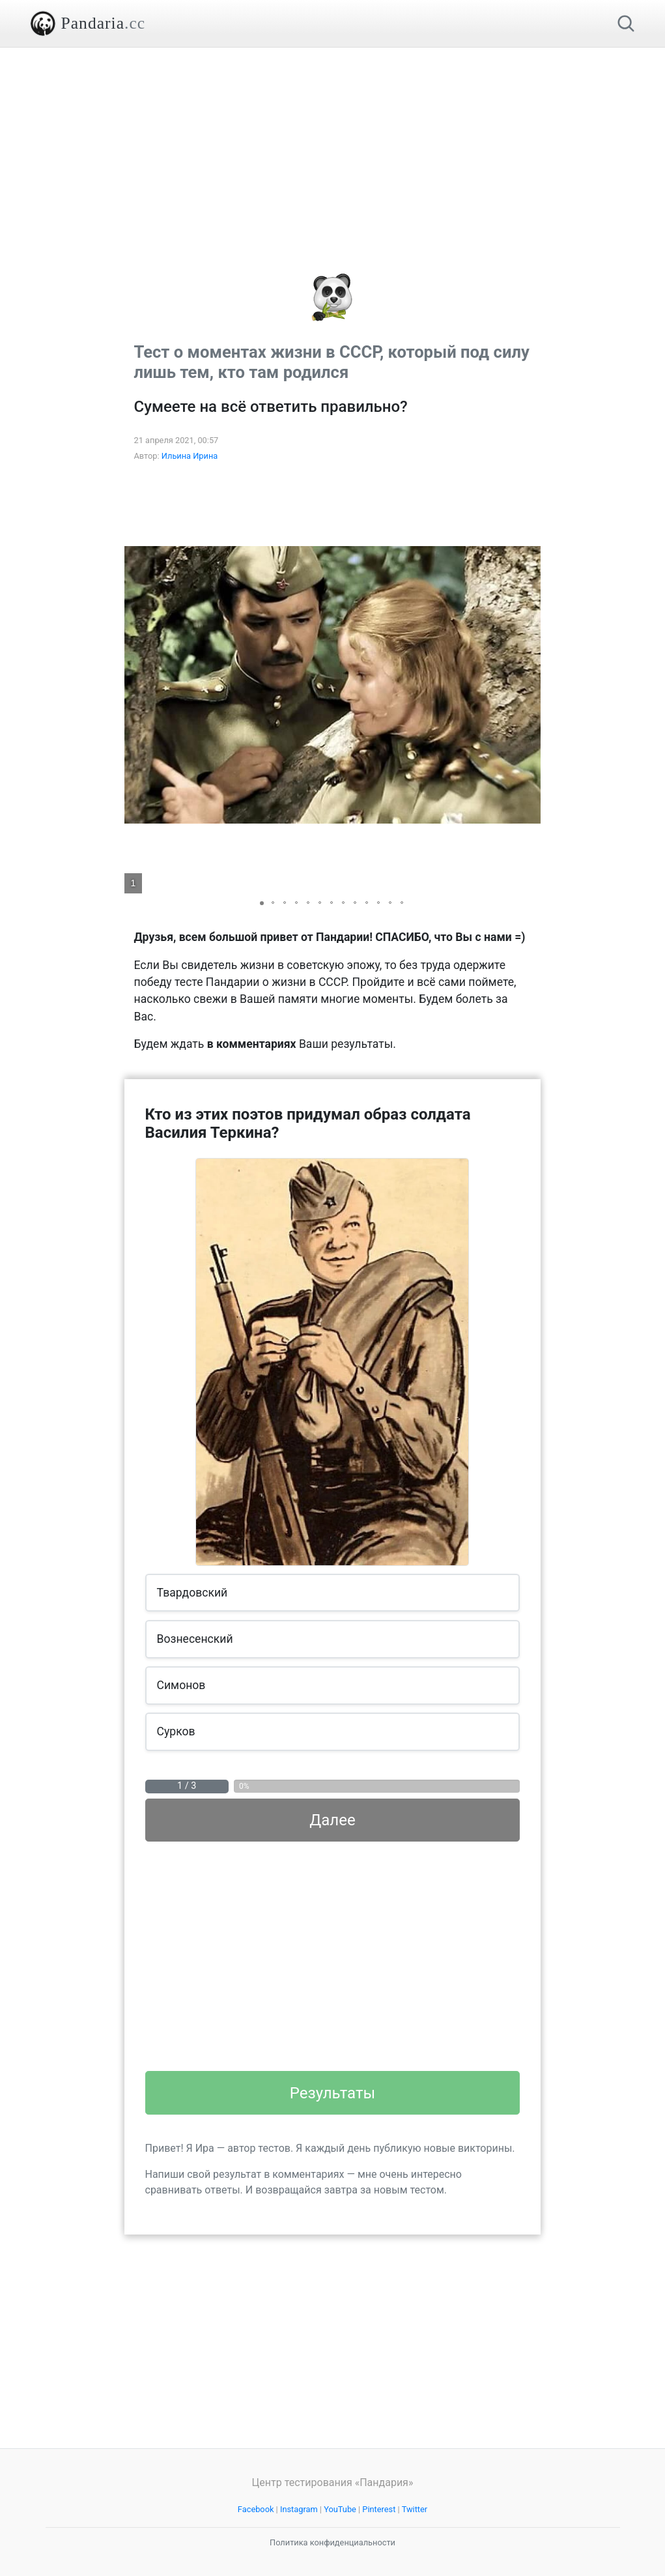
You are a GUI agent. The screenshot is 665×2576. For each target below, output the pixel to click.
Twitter (415, 2509)
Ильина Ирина (190, 456)
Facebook (256, 2509)
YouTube (340, 2509)
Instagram (299, 2509)
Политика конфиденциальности (332, 2542)
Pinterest (378, 2509)
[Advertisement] (333, 139)
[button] (528, 684)
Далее (332, 1820)
